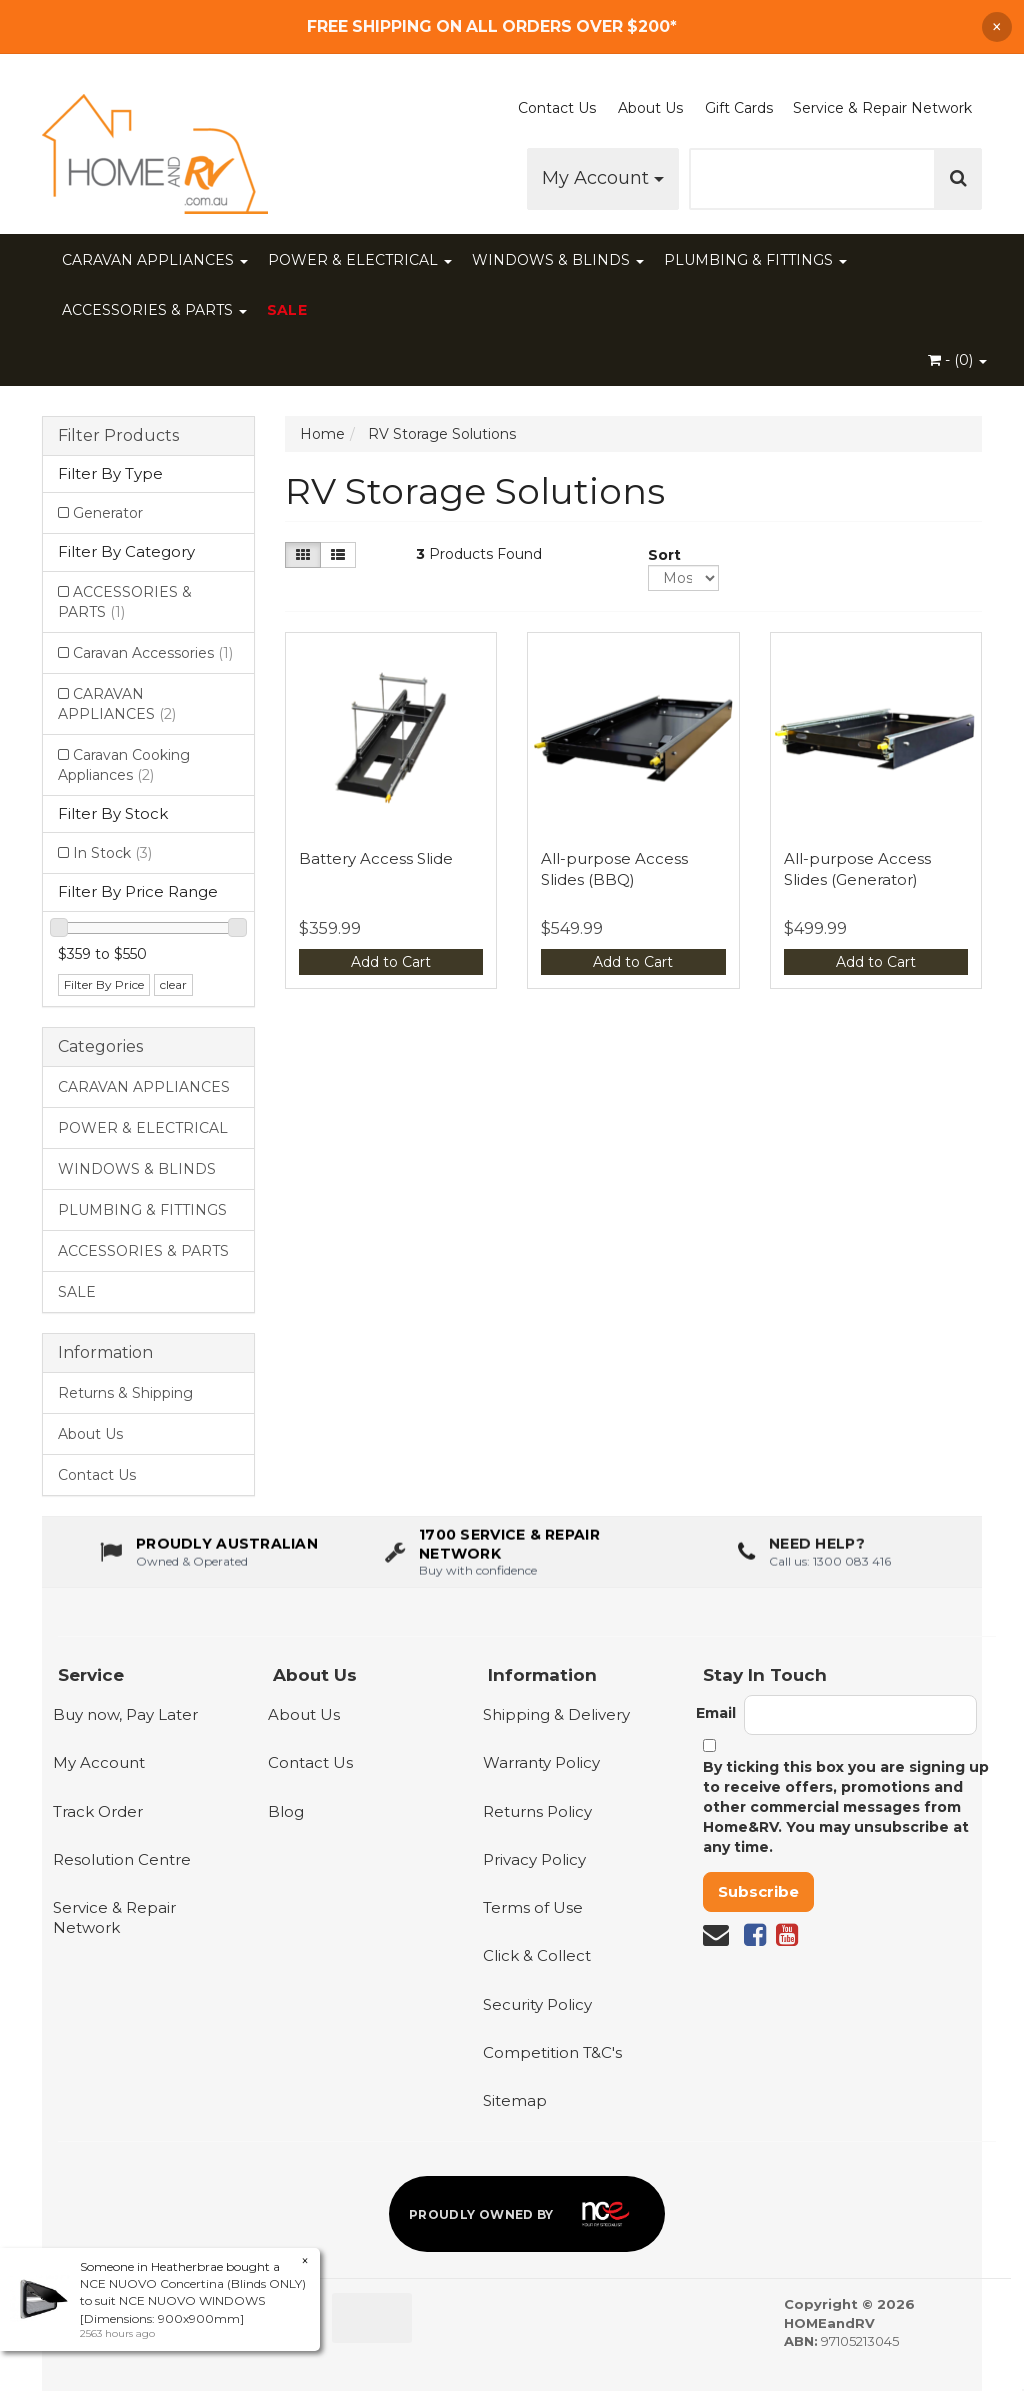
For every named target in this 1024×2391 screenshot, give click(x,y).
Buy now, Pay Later (125, 1714)
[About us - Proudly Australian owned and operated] (209, 1568)
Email (716, 1713)
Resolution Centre (122, 1859)
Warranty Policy (541, 1762)
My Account (603, 178)
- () (957, 360)
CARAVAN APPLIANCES (155, 260)
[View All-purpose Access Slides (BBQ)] (633, 738)
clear (173, 984)
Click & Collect (537, 1955)
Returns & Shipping (125, 1393)
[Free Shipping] (512, 26)
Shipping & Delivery (556, 1714)
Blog (286, 1811)
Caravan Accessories (153, 653)
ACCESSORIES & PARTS (154, 310)
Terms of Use (533, 1907)
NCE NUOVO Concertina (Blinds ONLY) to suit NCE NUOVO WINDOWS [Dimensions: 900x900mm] (193, 2300)
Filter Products (118, 436)
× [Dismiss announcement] (997, 27)
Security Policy (537, 2004)
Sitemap (515, 2100)
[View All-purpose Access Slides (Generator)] (876, 738)
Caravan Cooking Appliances (124, 765)
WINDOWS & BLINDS (558, 260)
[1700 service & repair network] (512, 1568)
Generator (108, 513)
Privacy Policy (534, 1859)
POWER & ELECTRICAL (360, 260)
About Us (650, 108)
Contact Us (557, 108)
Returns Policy (537, 1811)
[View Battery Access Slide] (391, 738)
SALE (287, 310)
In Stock (112, 853)
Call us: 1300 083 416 (830, 1576)
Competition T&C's (552, 2052)
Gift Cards (739, 108)
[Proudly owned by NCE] (527, 2214)
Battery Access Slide (376, 858)
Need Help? (817, 1560)
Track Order (98, 1811)
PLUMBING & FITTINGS (755, 260)
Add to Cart (391, 962)
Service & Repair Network (882, 108)
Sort (655, 555)
